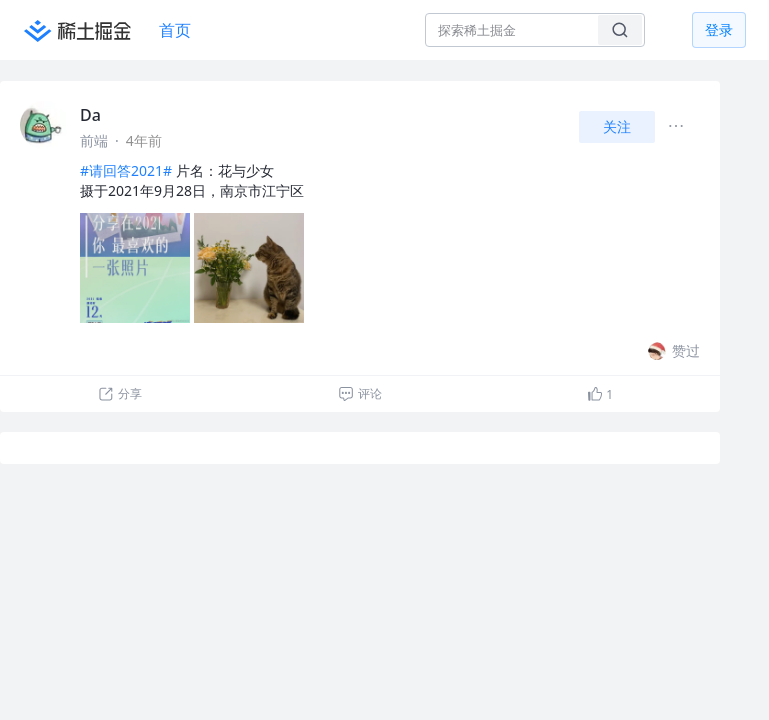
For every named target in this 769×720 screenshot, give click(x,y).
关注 (617, 126)
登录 (719, 29)
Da (90, 115)
